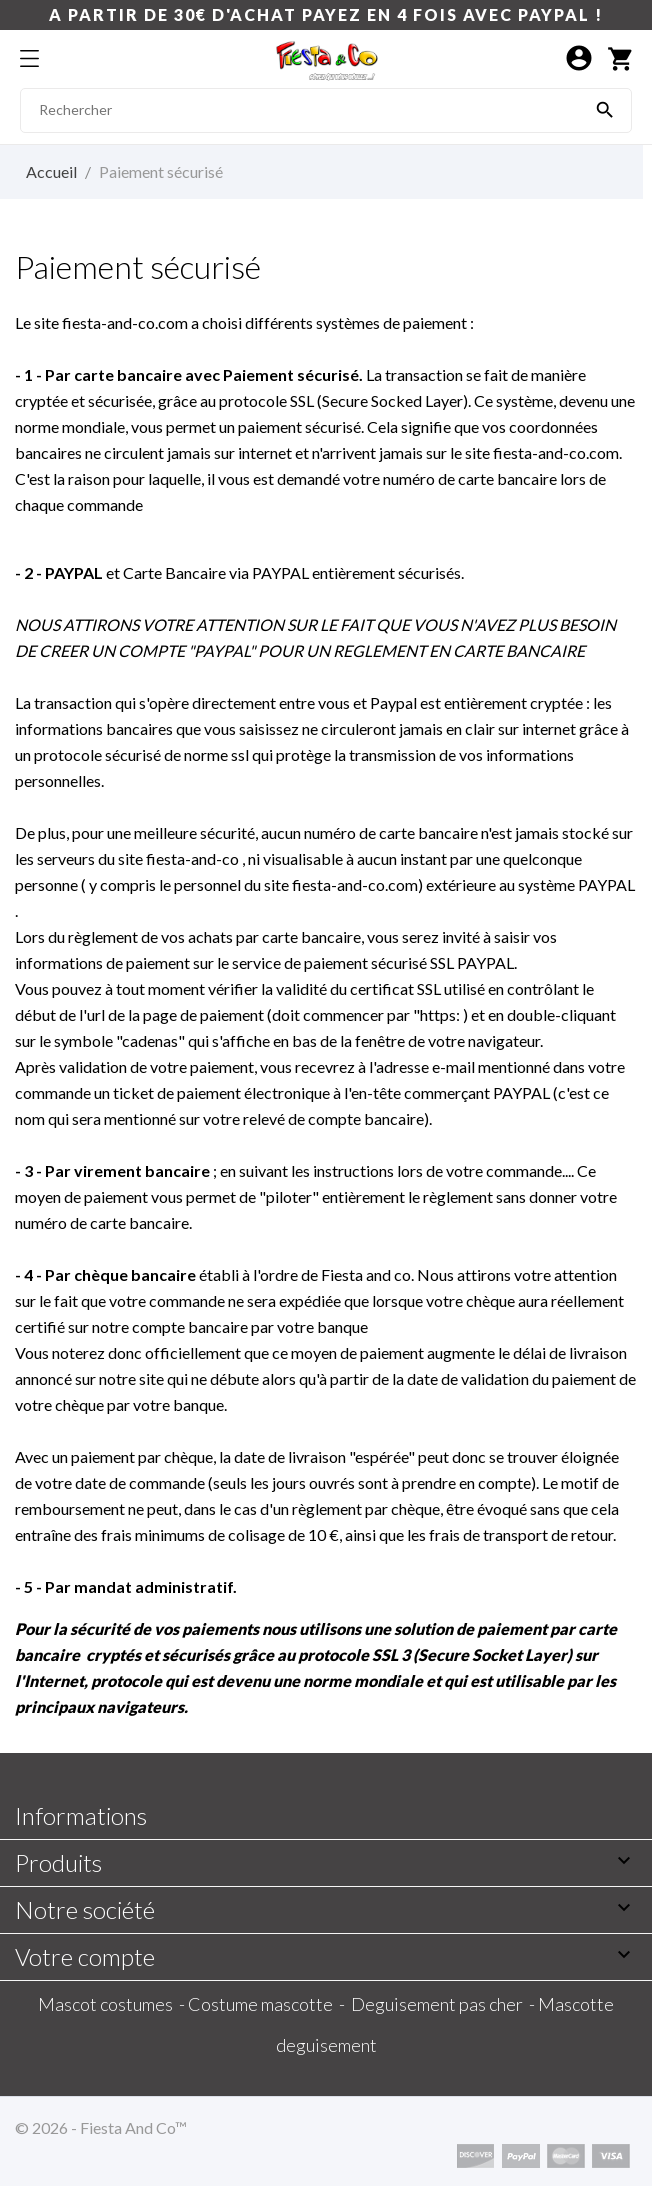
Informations (81, 1815)
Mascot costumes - (113, 2004)
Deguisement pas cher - (444, 2004)
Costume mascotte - (269, 2004)
